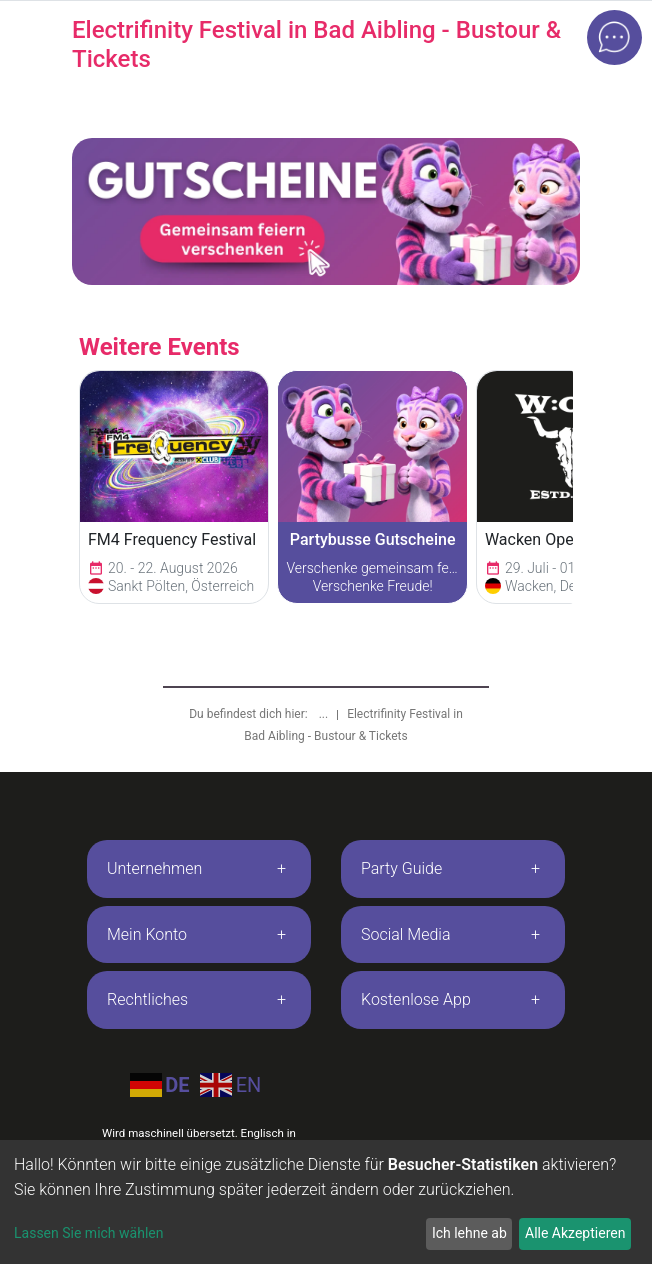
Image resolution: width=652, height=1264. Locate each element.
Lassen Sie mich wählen (88, 1233)
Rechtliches (147, 999)
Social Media (406, 934)
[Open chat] (614, 37)
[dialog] (326, 1202)
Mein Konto (147, 934)
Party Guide (401, 868)
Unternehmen (154, 868)
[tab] (199, 869)
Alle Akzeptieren (575, 1233)
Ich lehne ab (469, 1233)
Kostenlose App (416, 999)
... (325, 714)
